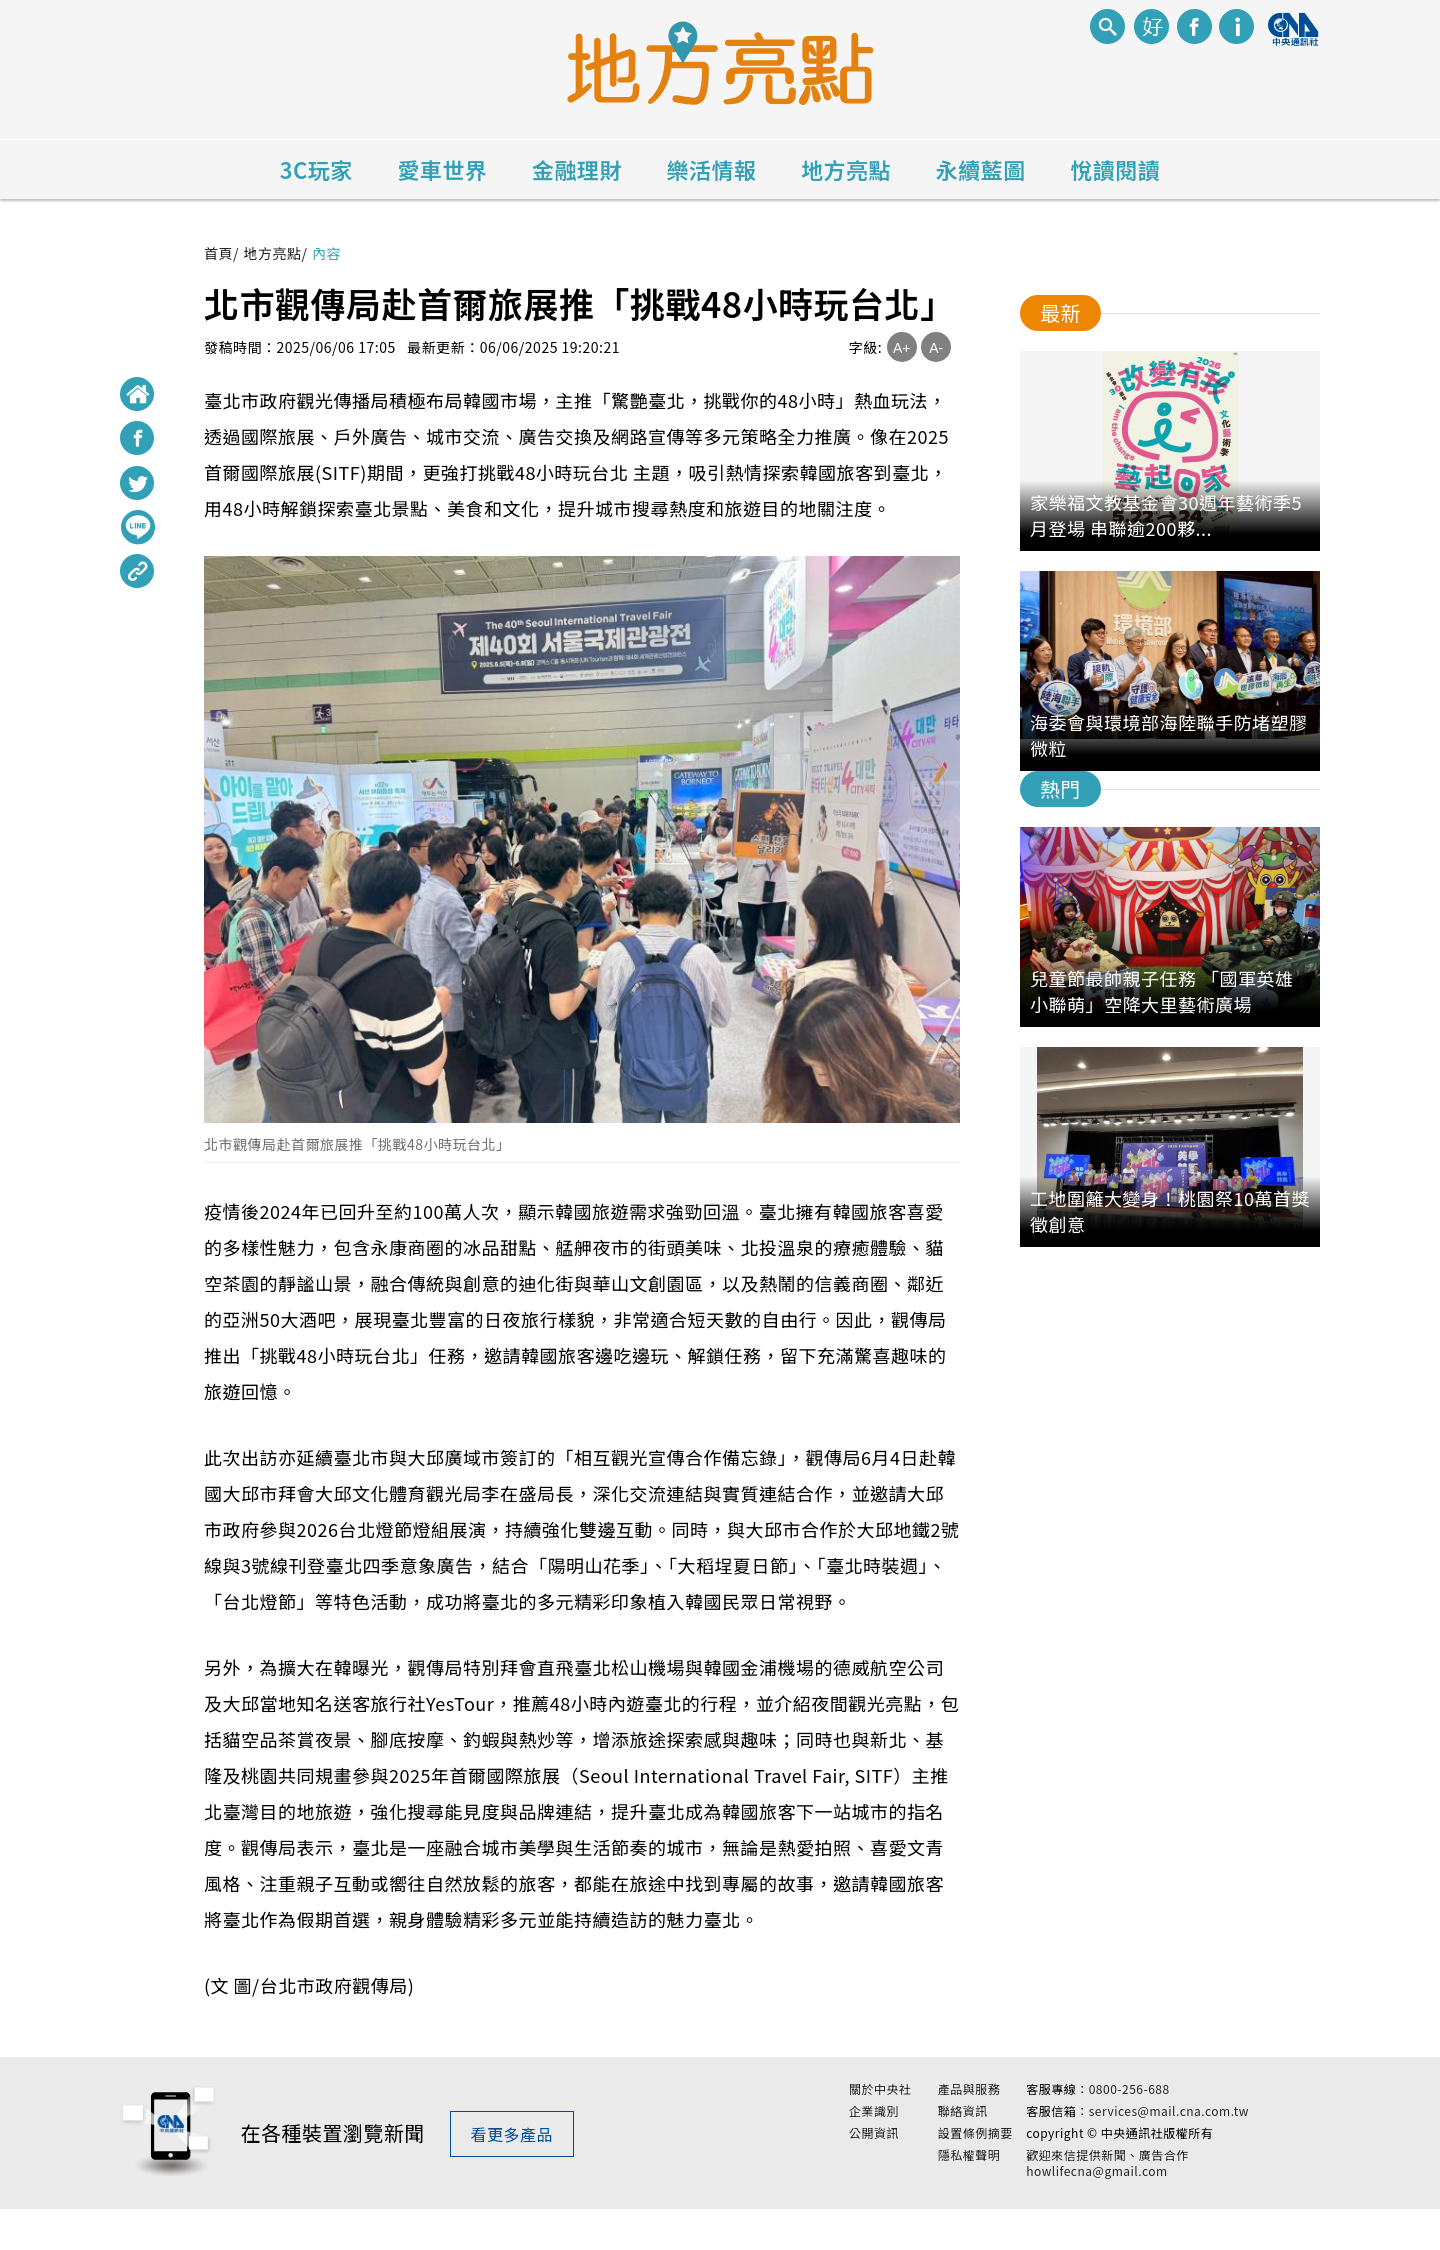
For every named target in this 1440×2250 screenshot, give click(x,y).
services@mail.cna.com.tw (1169, 2131)
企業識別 (874, 2132)
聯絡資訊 (963, 2132)
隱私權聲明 (969, 2175)
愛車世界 (442, 169)
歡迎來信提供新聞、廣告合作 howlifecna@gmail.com (1107, 2183)
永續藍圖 (981, 169)
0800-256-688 (1129, 2109)
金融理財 (577, 169)
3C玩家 (316, 169)
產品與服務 (969, 2110)
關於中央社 (880, 2110)
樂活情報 (712, 169)
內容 (326, 253)
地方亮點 (846, 169)
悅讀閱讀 (1115, 169)
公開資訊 (874, 2153)
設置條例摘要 (975, 2153)
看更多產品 (512, 2154)
